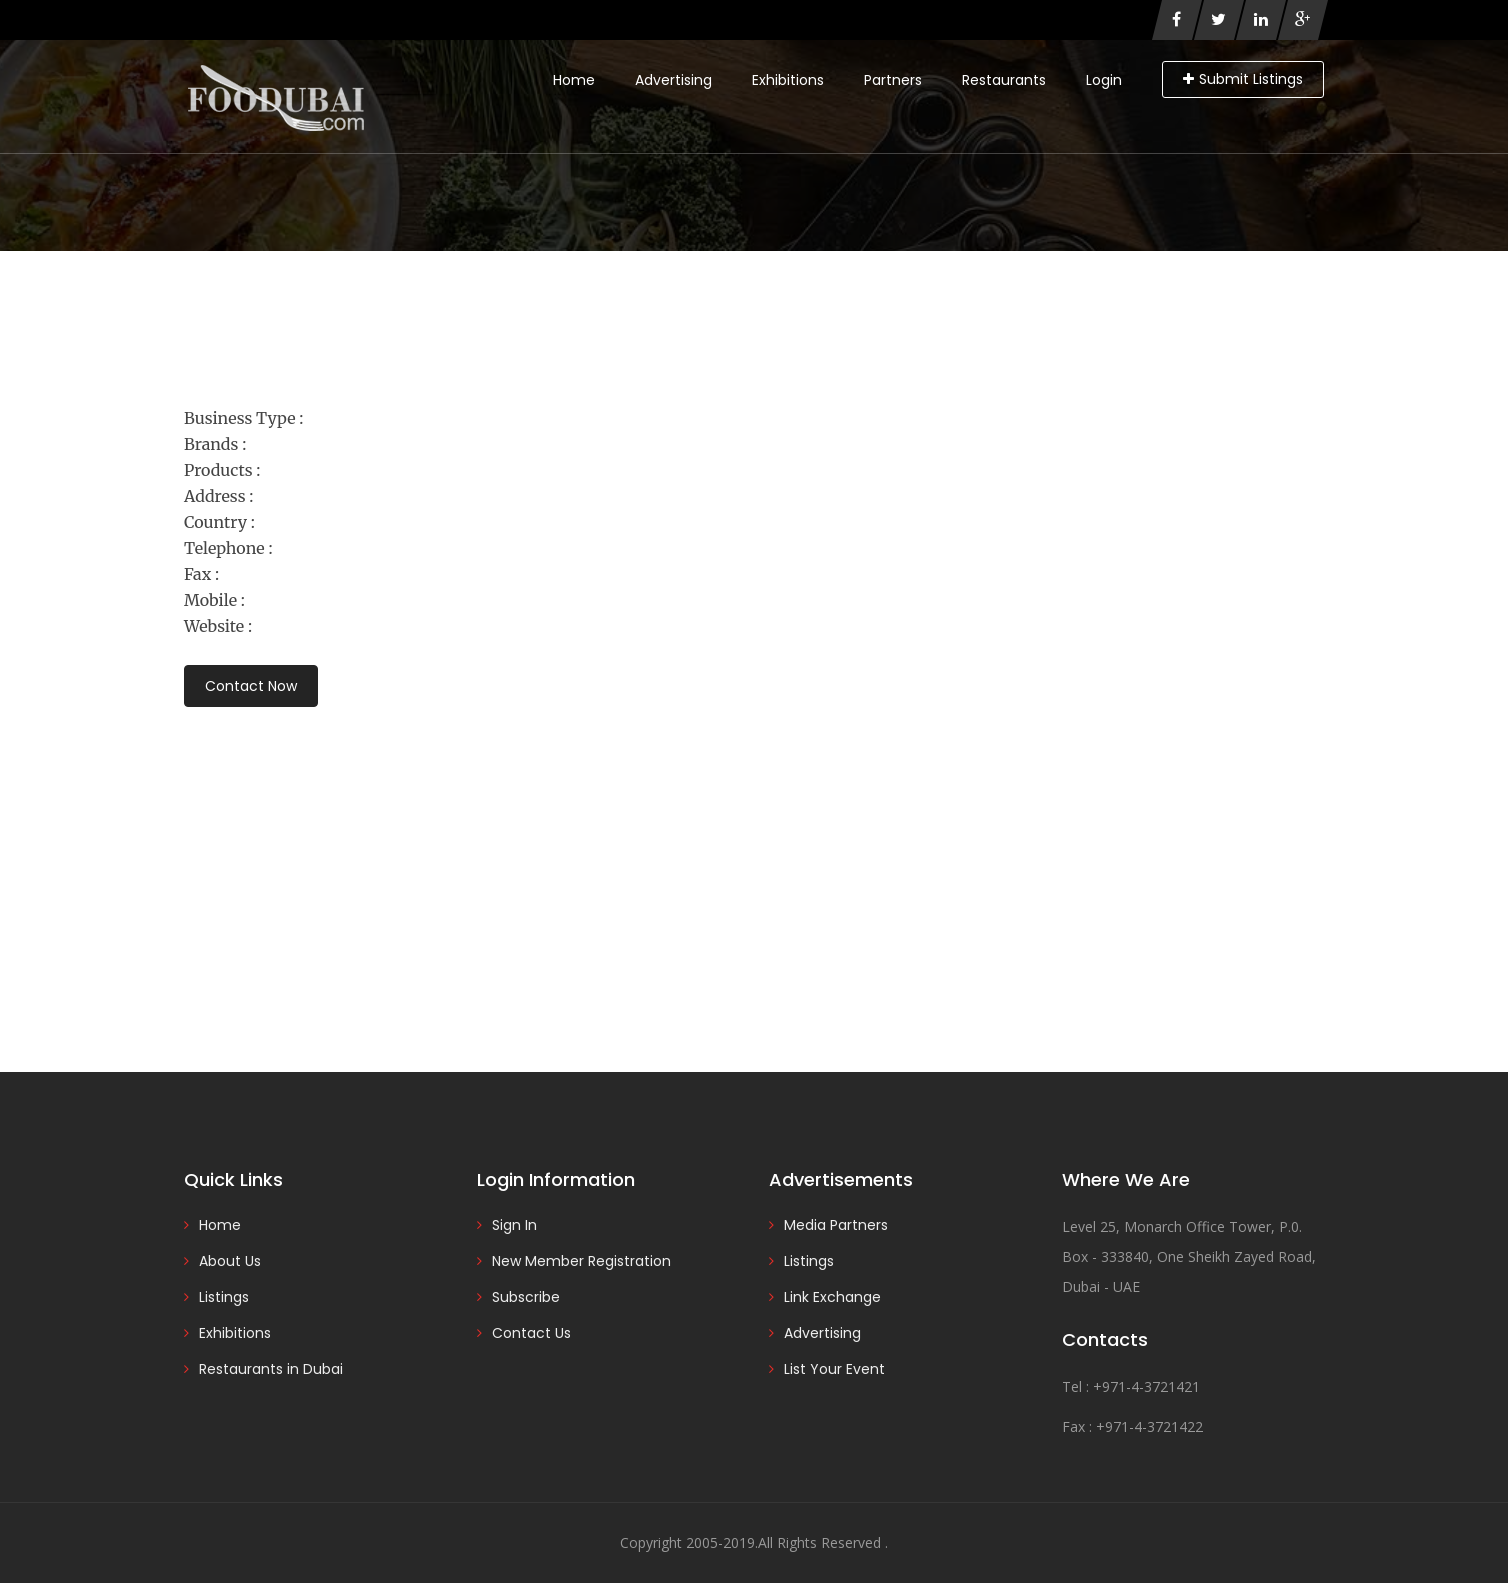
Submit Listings (1243, 79)
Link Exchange (832, 1297)
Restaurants (1004, 80)
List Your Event (834, 1369)
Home (574, 80)
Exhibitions (788, 80)
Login (1104, 80)
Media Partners (836, 1225)
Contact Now (251, 686)
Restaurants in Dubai (271, 1369)
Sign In (514, 1225)
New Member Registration (581, 1261)
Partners (893, 80)
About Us (230, 1261)
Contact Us (531, 1333)
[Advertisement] (754, 862)
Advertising (673, 80)
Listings (224, 1297)
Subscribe (526, 1297)
